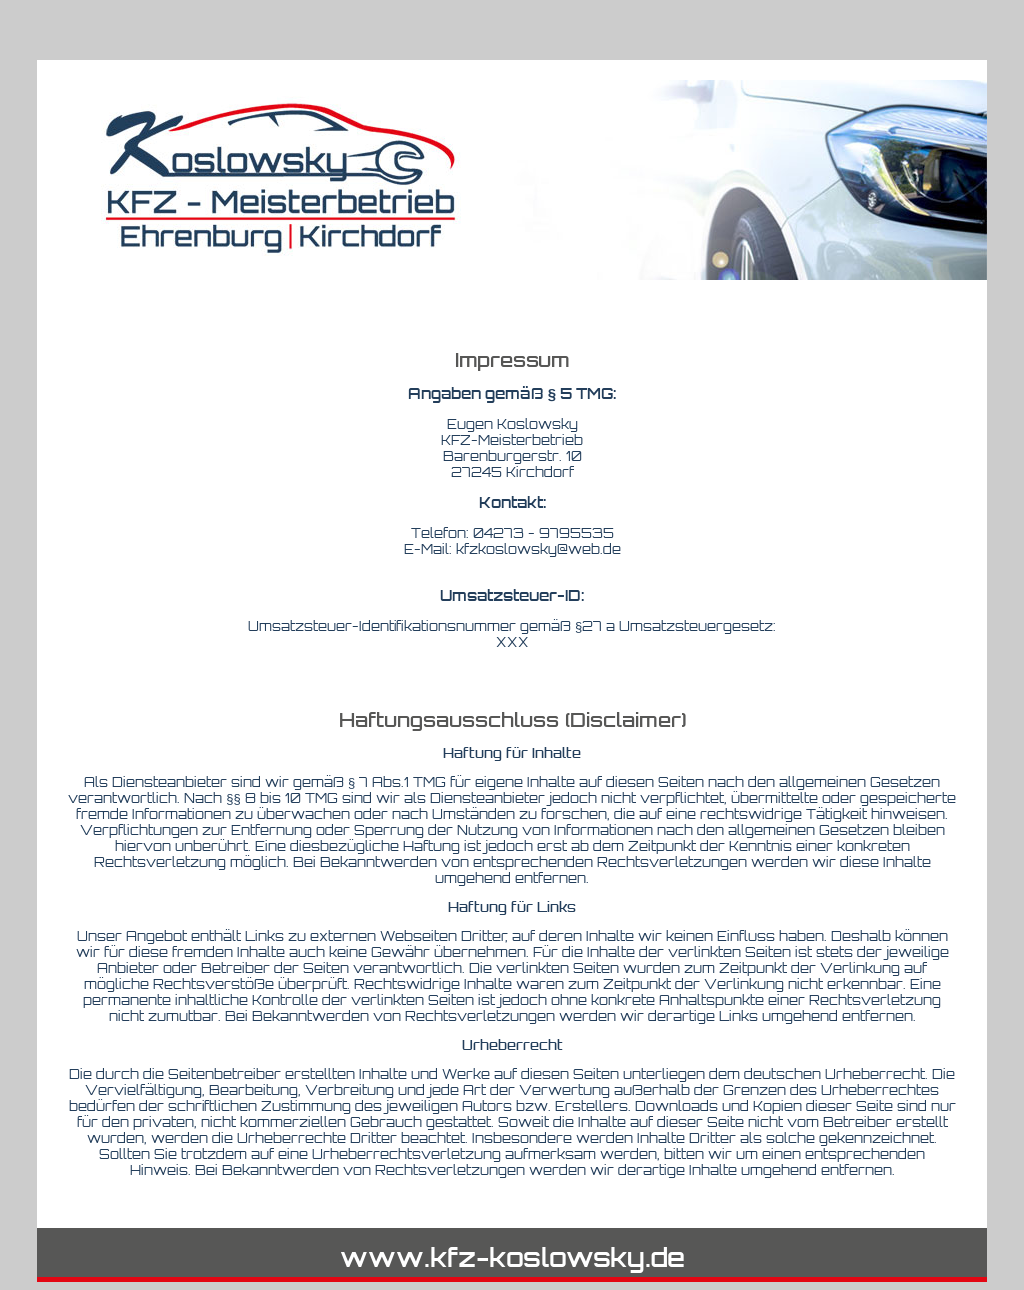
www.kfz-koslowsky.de (512, 1257)
